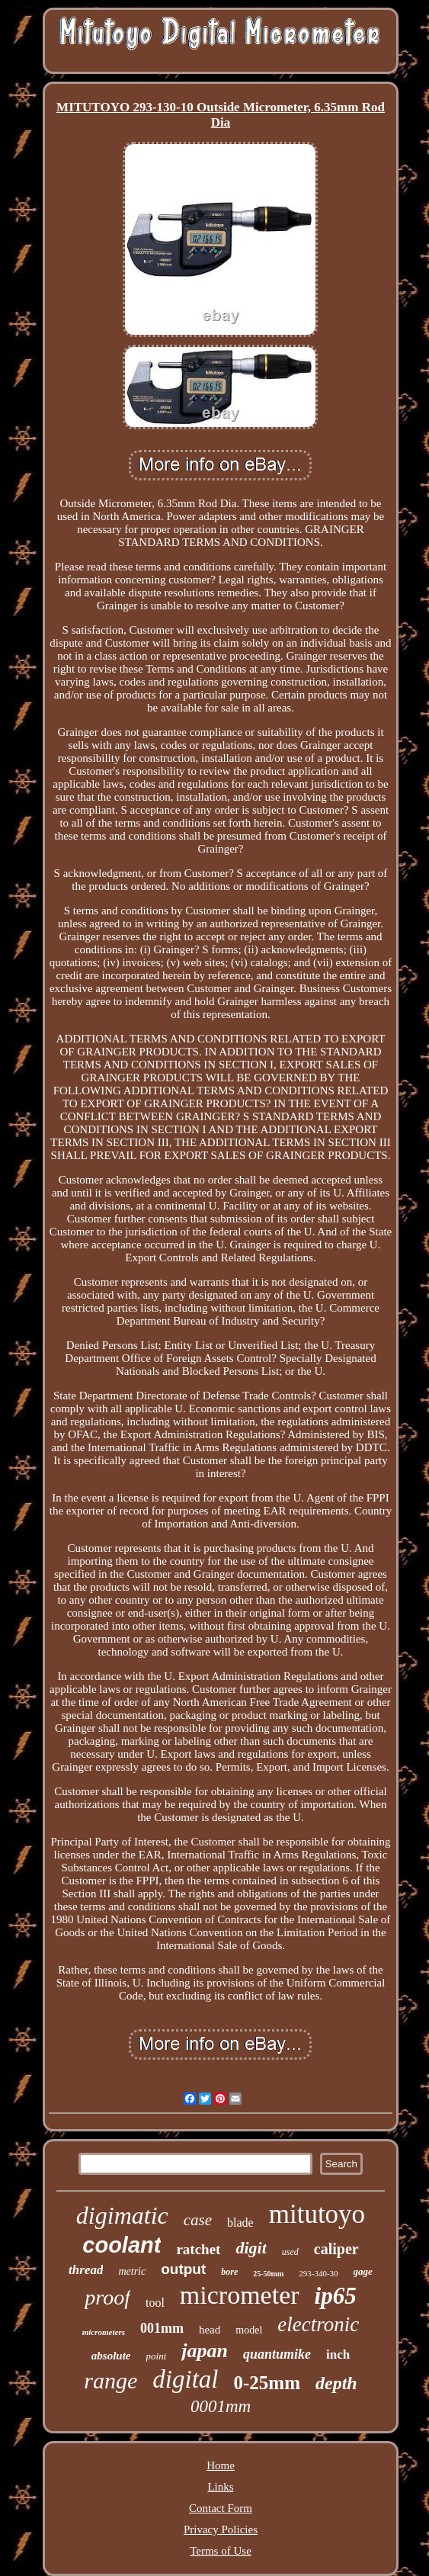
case (198, 2220)
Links (220, 2487)
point (156, 2356)
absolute (111, 2356)
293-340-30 (318, 2273)
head (209, 2330)
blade (240, 2222)
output (183, 2269)
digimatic (122, 2215)
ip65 (336, 2295)
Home (220, 2465)
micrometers (103, 2332)
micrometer (239, 2295)
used (290, 2252)
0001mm (220, 2406)
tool (155, 2302)
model (248, 2330)
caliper (336, 2248)
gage (363, 2271)
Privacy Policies (221, 2529)
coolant (121, 2245)
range (110, 2380)
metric (132, 2271)
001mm (162, 2328)
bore (229, 2271)
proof (107, 2297)
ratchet (198, 2249)
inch (338, 2354)
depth (336, 2383)
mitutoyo (317, 2214)
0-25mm (267, 2382)
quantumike (277, 2354)
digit (250, 2247)
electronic (318, 2324)
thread (86, 2270)
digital (185, 2379)
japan (204, 2351)
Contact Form (220, 2508)
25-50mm (268, 2273)
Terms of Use (220, 2551)
